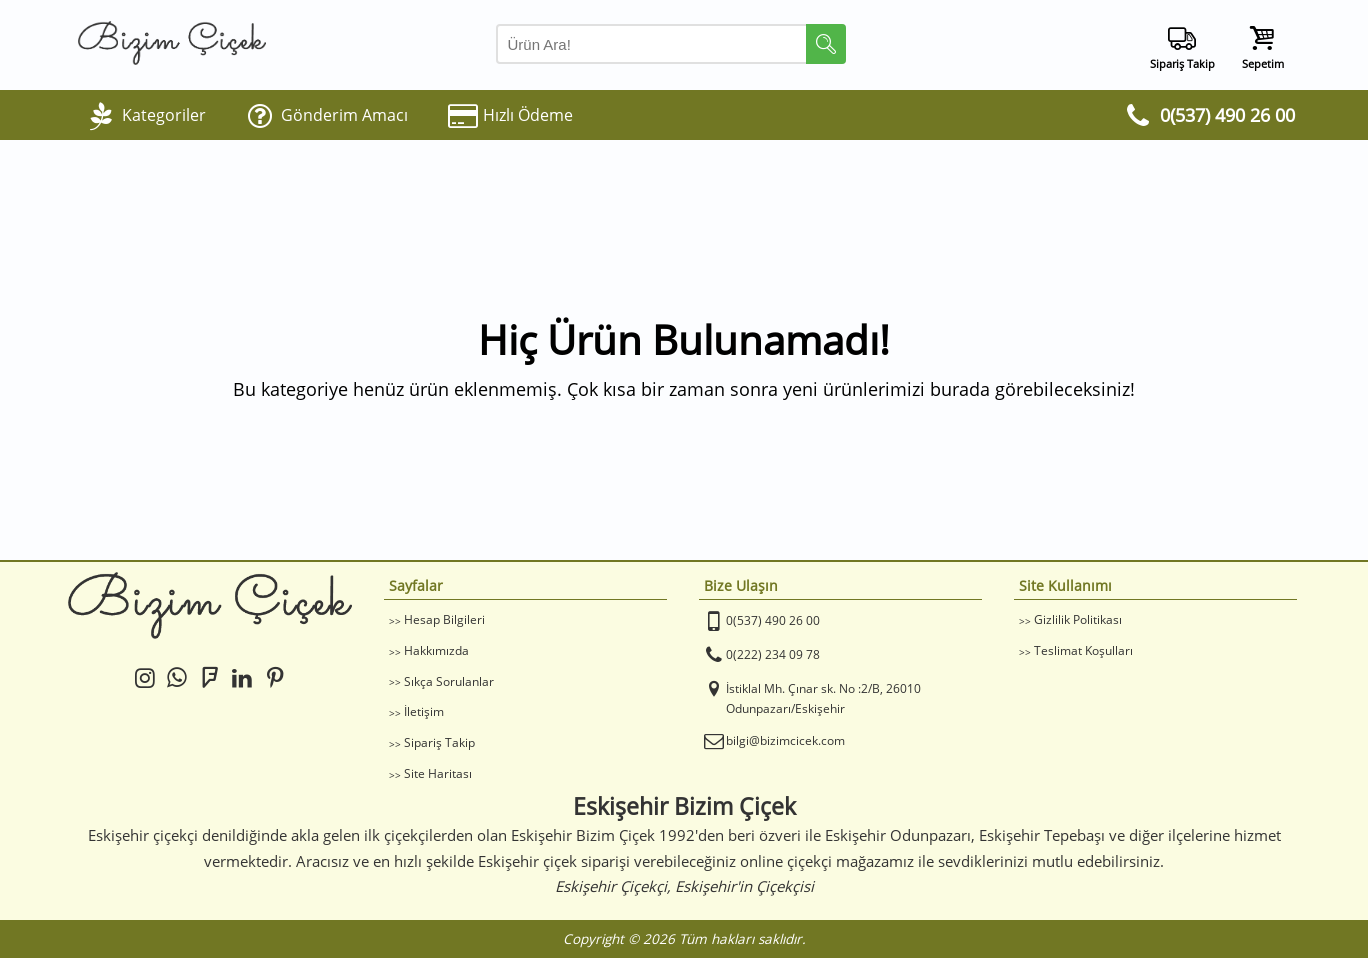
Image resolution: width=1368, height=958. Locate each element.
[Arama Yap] (671, 44)
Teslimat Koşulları (1083, 650)
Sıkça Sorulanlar (449, 681)
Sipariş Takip (439, 742)
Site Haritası (438, 773)
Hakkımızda (436, 650)
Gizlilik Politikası (1078, 619)
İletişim (424, 711)
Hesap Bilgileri (444, 619)
